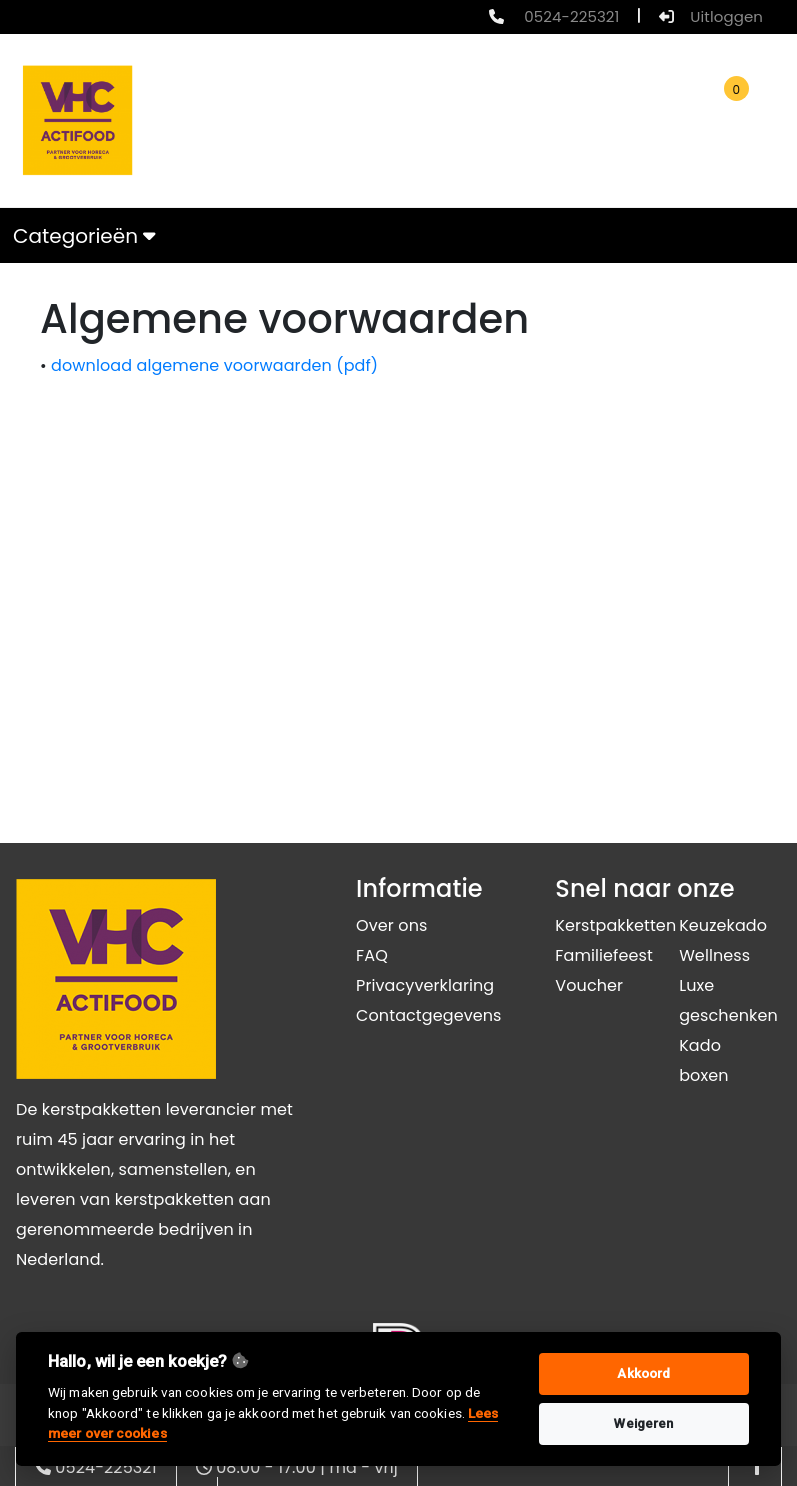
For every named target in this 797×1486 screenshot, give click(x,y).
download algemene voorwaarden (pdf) (214, 365)
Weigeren (643, 1423)
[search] (462, 121)
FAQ (372, 955)
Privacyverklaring (425, 985)
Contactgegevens (428, 1015)
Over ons (391, 925)
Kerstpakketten (615, 925)
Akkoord (643, 1373)
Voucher (589, 985)
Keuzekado (723, 925)
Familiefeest (604, 955)
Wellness (714, 955)
